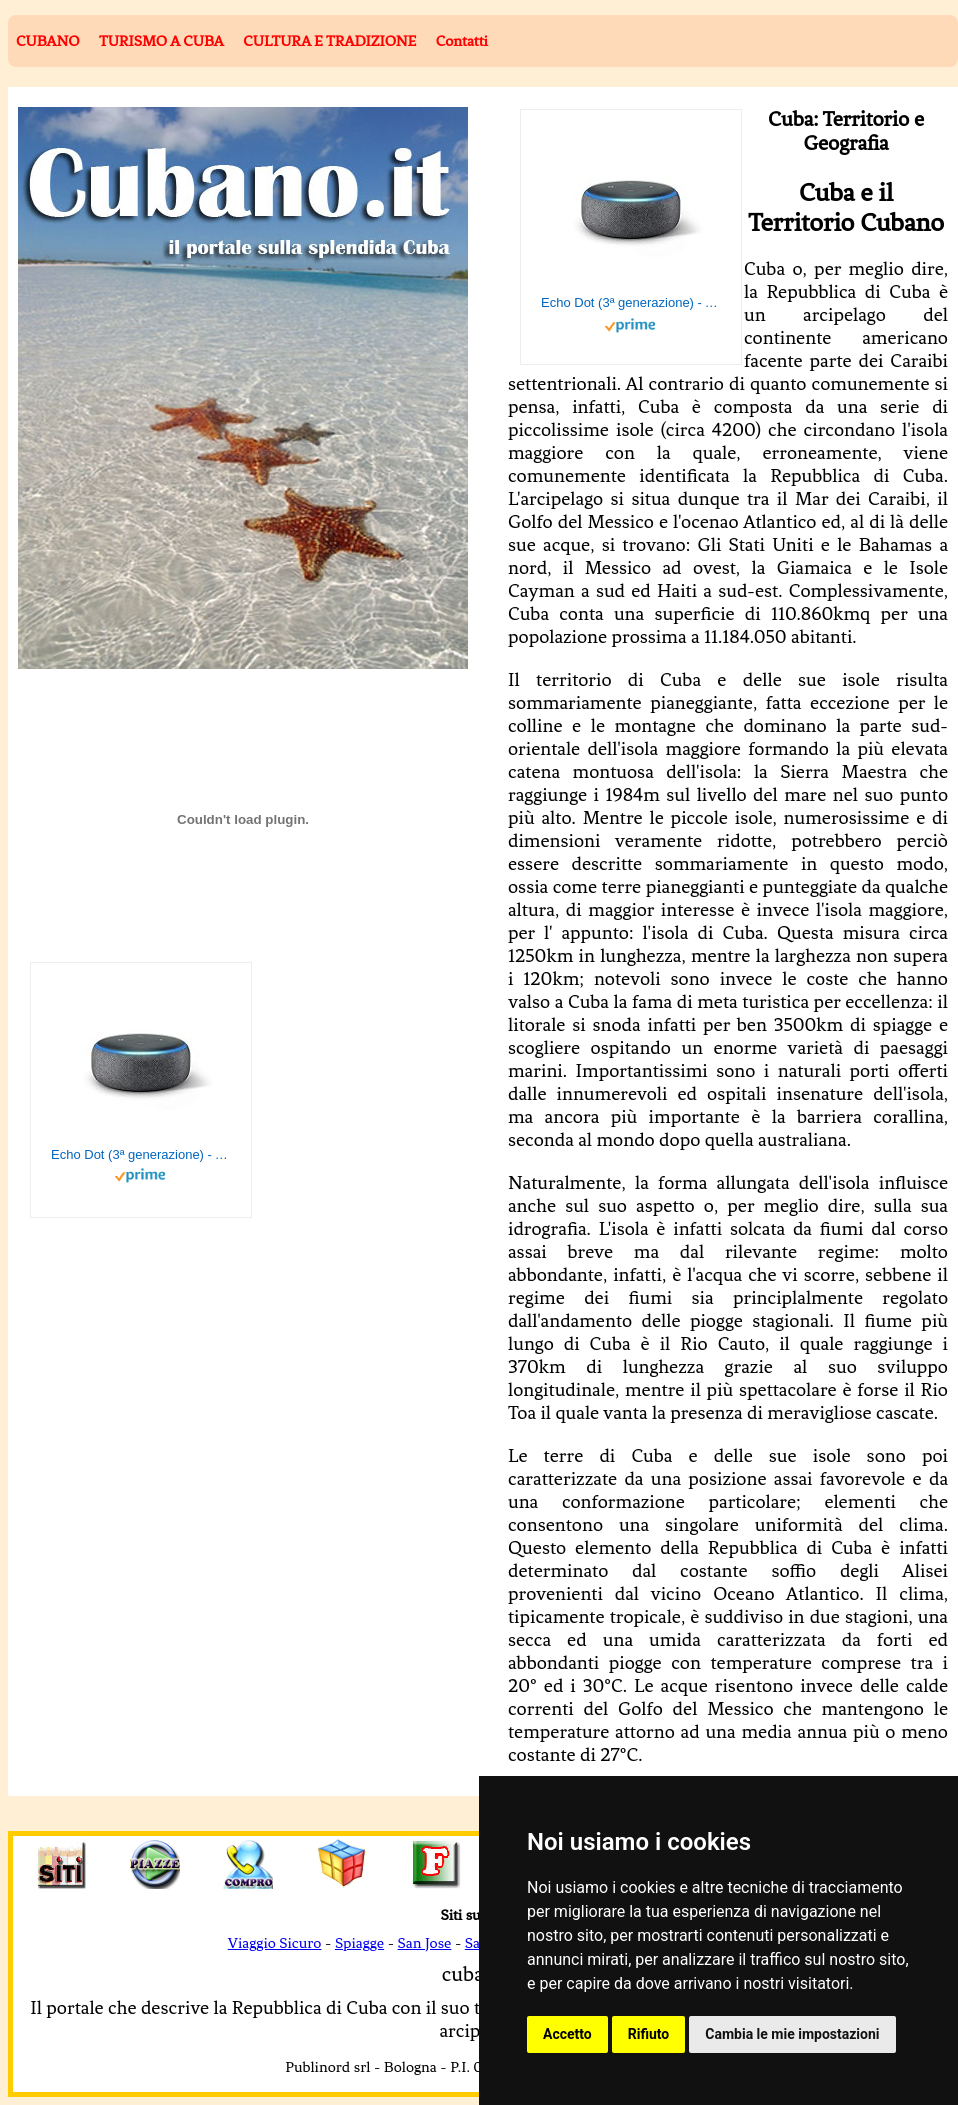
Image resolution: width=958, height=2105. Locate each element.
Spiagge (359, 1943)
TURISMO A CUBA (161, 41)
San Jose (425, 1943)
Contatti (462, 41)
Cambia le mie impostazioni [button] (792, 2034)
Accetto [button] (567, 2034)
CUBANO (47, 41)
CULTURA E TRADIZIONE (329, 41)
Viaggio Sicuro (275, 1943)
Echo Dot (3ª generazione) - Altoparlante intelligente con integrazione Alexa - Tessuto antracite (631, 302)
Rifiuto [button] (649, 2034)
